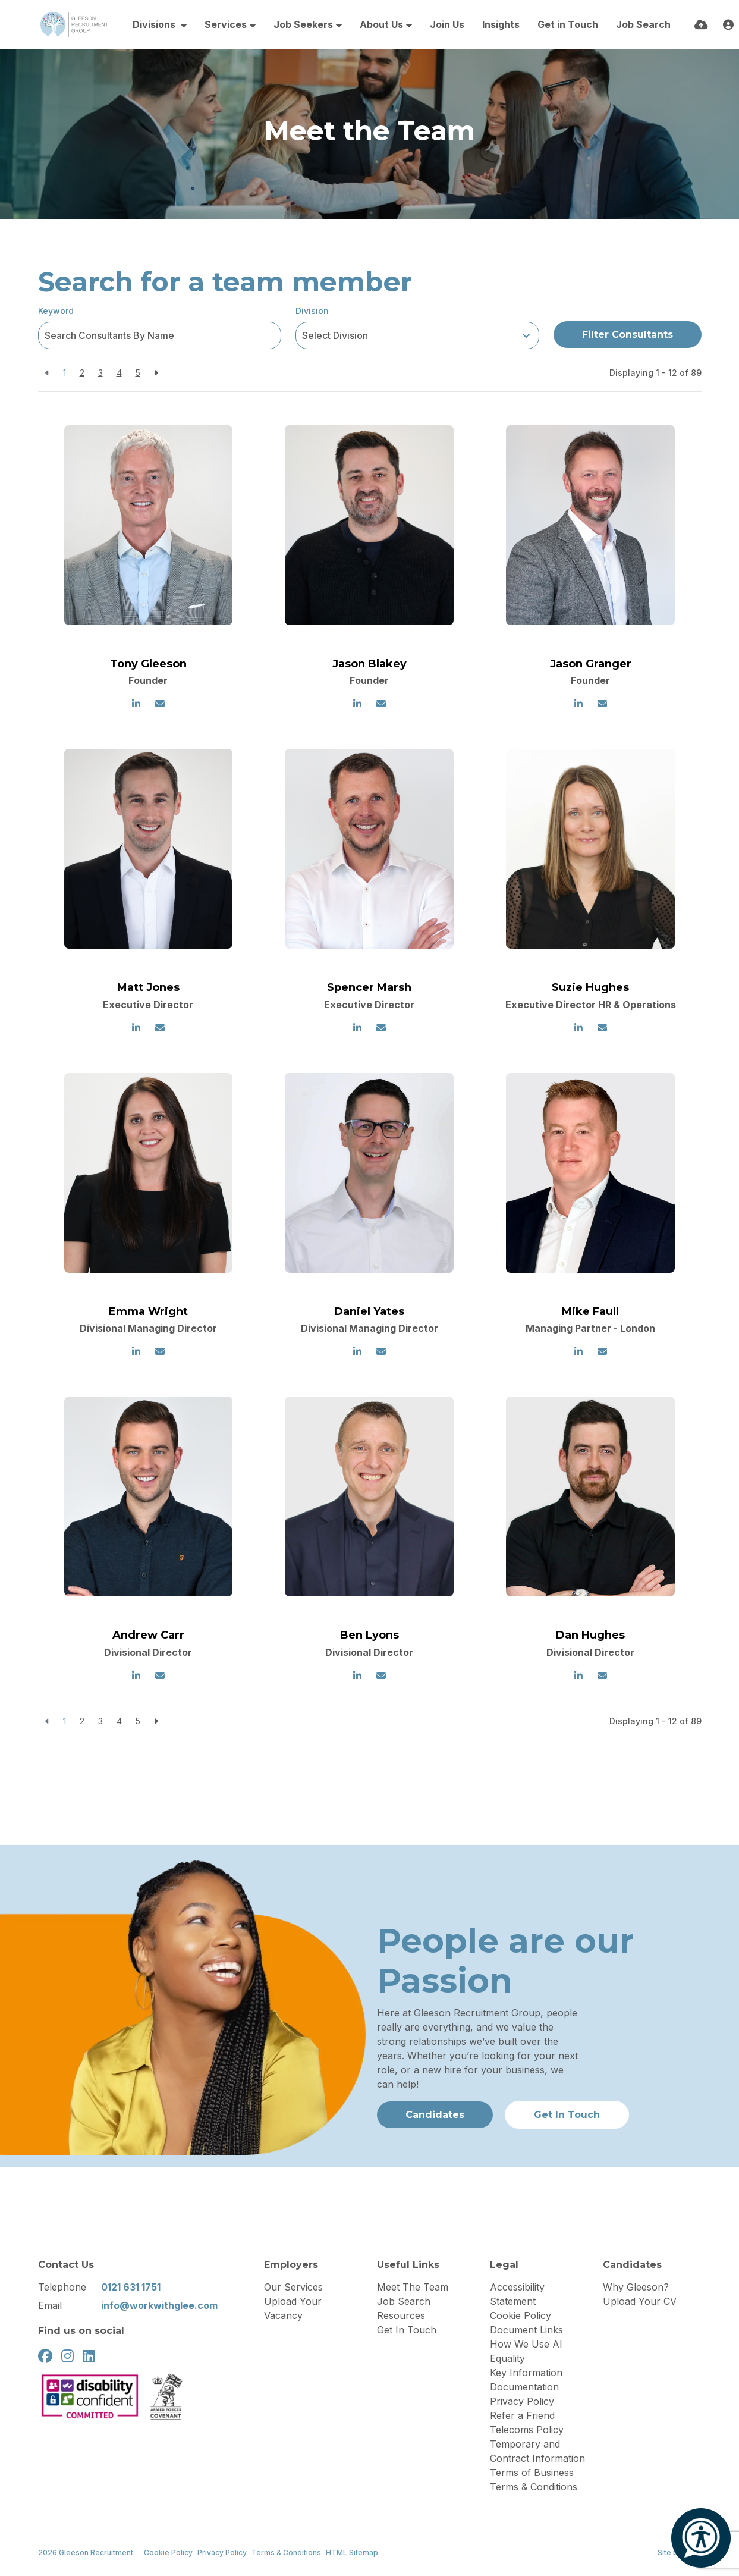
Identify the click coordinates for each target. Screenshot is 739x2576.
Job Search (643, 24)
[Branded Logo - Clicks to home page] (74, 24)
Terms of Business (532, 2472)
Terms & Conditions (533, 2487)
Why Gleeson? (636, 2287)
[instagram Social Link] (67, 2356)
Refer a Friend (522, 2415)
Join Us (447, 24)
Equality (507, 2358)
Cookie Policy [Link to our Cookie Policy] (168, 2552)
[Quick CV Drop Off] (701, 24)
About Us (381, 24)
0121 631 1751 (131, 2287)
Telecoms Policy (527, 2430)
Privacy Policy (522, 2401)
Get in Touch (567, 24)
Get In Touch (406, 2330)
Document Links (526, 2330)
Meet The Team (412, 2287)
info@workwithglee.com (159, 2305)
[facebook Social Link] (45, 2356)
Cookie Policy (520, 2315)
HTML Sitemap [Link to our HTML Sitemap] (352, 2552)
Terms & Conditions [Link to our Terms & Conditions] (286, 2552)
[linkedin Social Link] (89, 2356)
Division (312, 311)
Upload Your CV (640, 2301)
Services (226, 24)
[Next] (156, 372)
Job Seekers (303, 24)
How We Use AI (526, 2344)
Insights (501, 24)
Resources (401, 2315)
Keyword (56, 311)
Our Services (293, 2287)
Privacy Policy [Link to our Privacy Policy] (222, 2552)
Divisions (155, 24)
